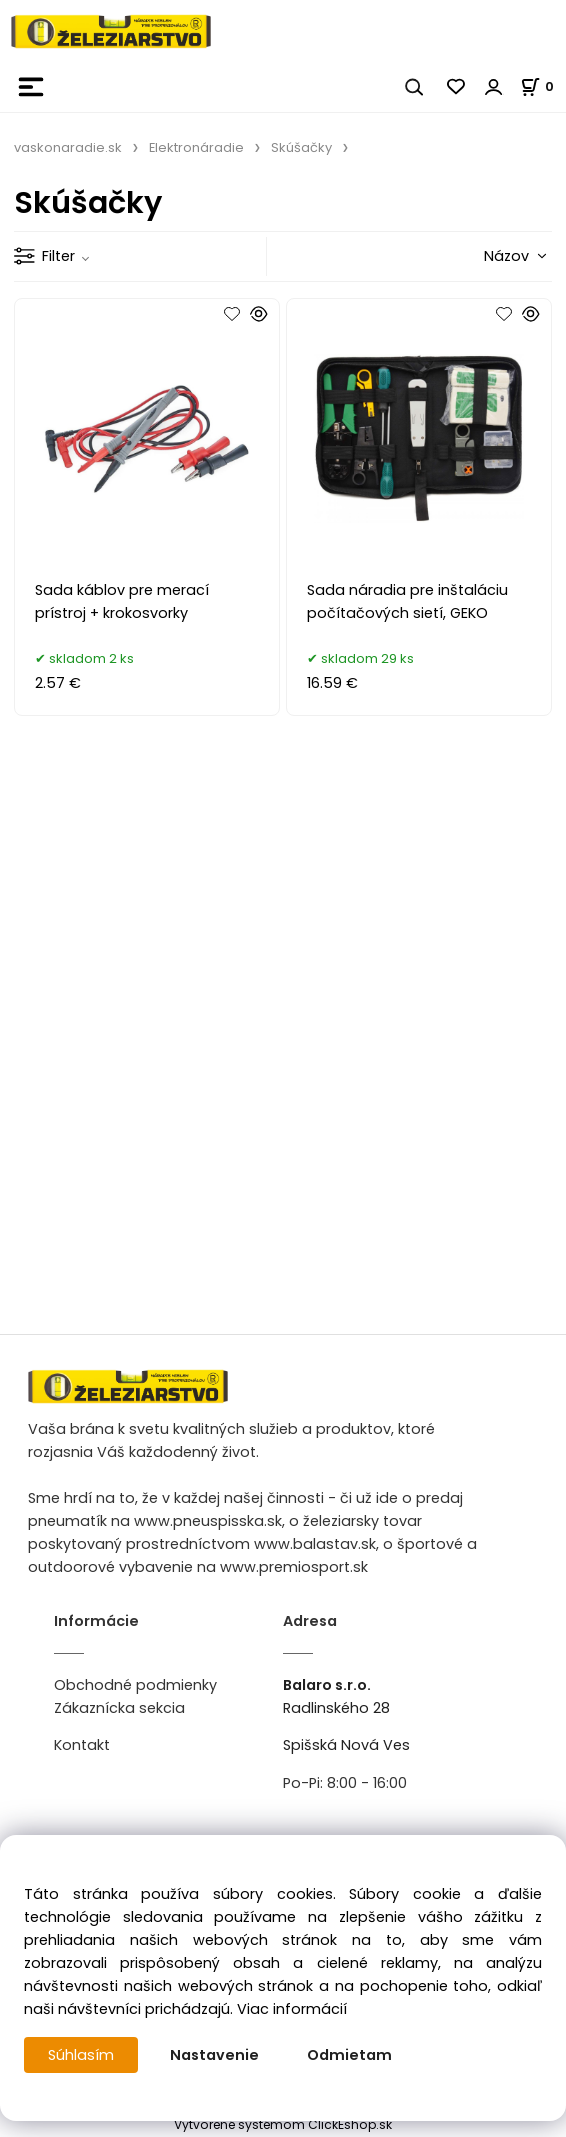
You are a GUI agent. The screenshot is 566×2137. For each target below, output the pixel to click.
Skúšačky (301, 147)
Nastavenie (214, 2055)
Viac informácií (292, 2009)
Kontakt (82, 1745)
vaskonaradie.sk (68, 147)
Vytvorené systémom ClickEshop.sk (283, 2124)
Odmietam (349, 2055)
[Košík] (543, 86)
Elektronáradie (196, 147)
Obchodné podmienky (135, 1685)
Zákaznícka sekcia (119, 1708)
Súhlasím (81, 2055)
